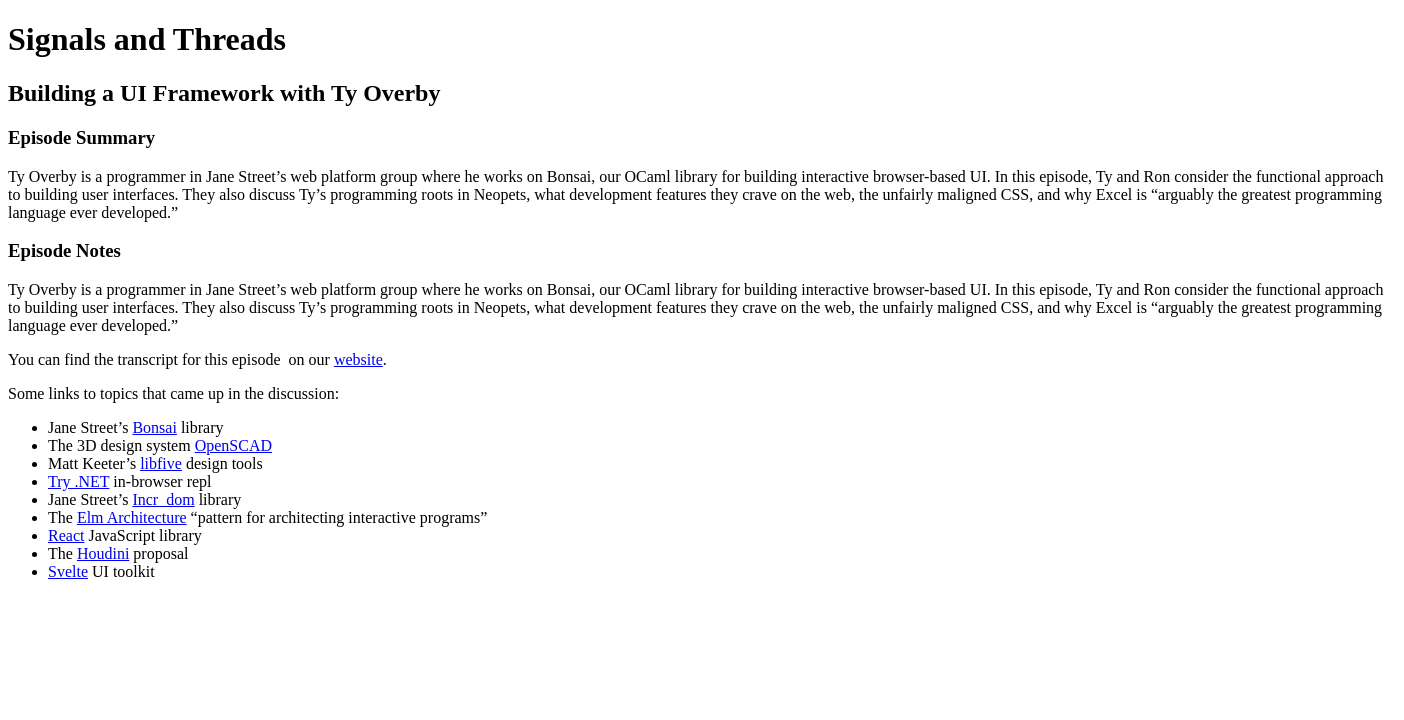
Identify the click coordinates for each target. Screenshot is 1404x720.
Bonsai (154, 427)
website (358, 359)
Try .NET (78, 481)
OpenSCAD (233, 445)
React (66, 535)
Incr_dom (163, 499)
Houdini (103, 553)
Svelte (68, 571)
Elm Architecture (132, 517)
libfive (161, 463)
